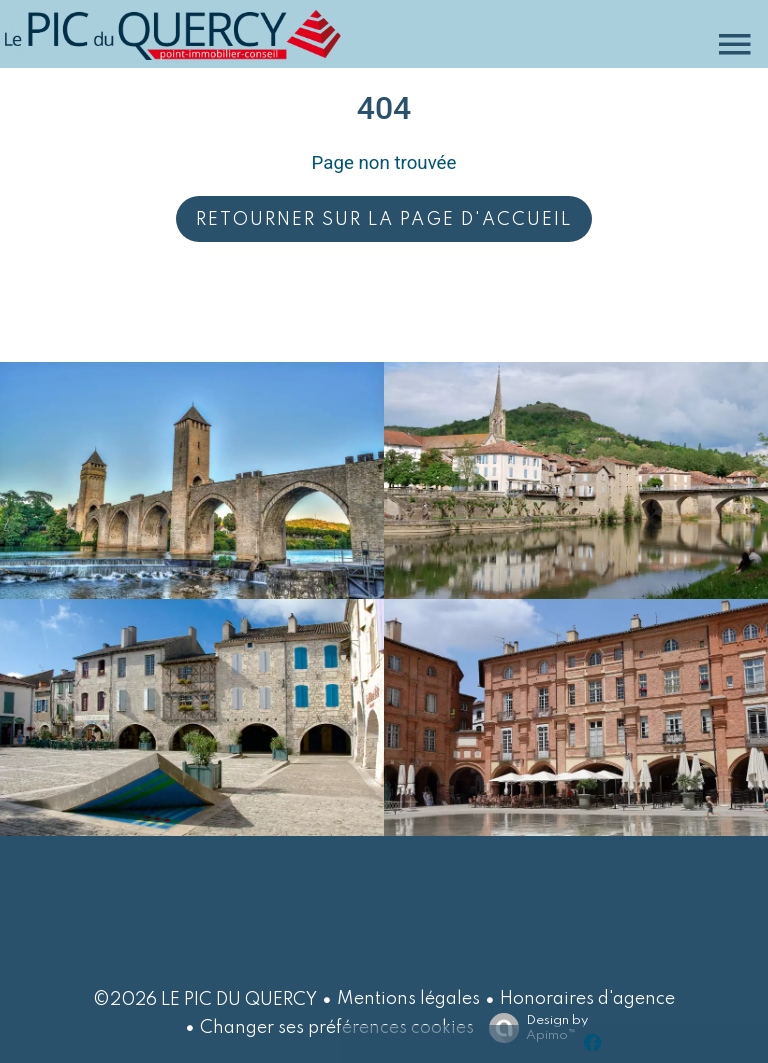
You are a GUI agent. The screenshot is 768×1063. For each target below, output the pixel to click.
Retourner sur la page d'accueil (384, 220)
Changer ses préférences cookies (337, 1028)
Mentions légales (408, 999)
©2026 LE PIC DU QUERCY (205, 1000)
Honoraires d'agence (587, 999)
